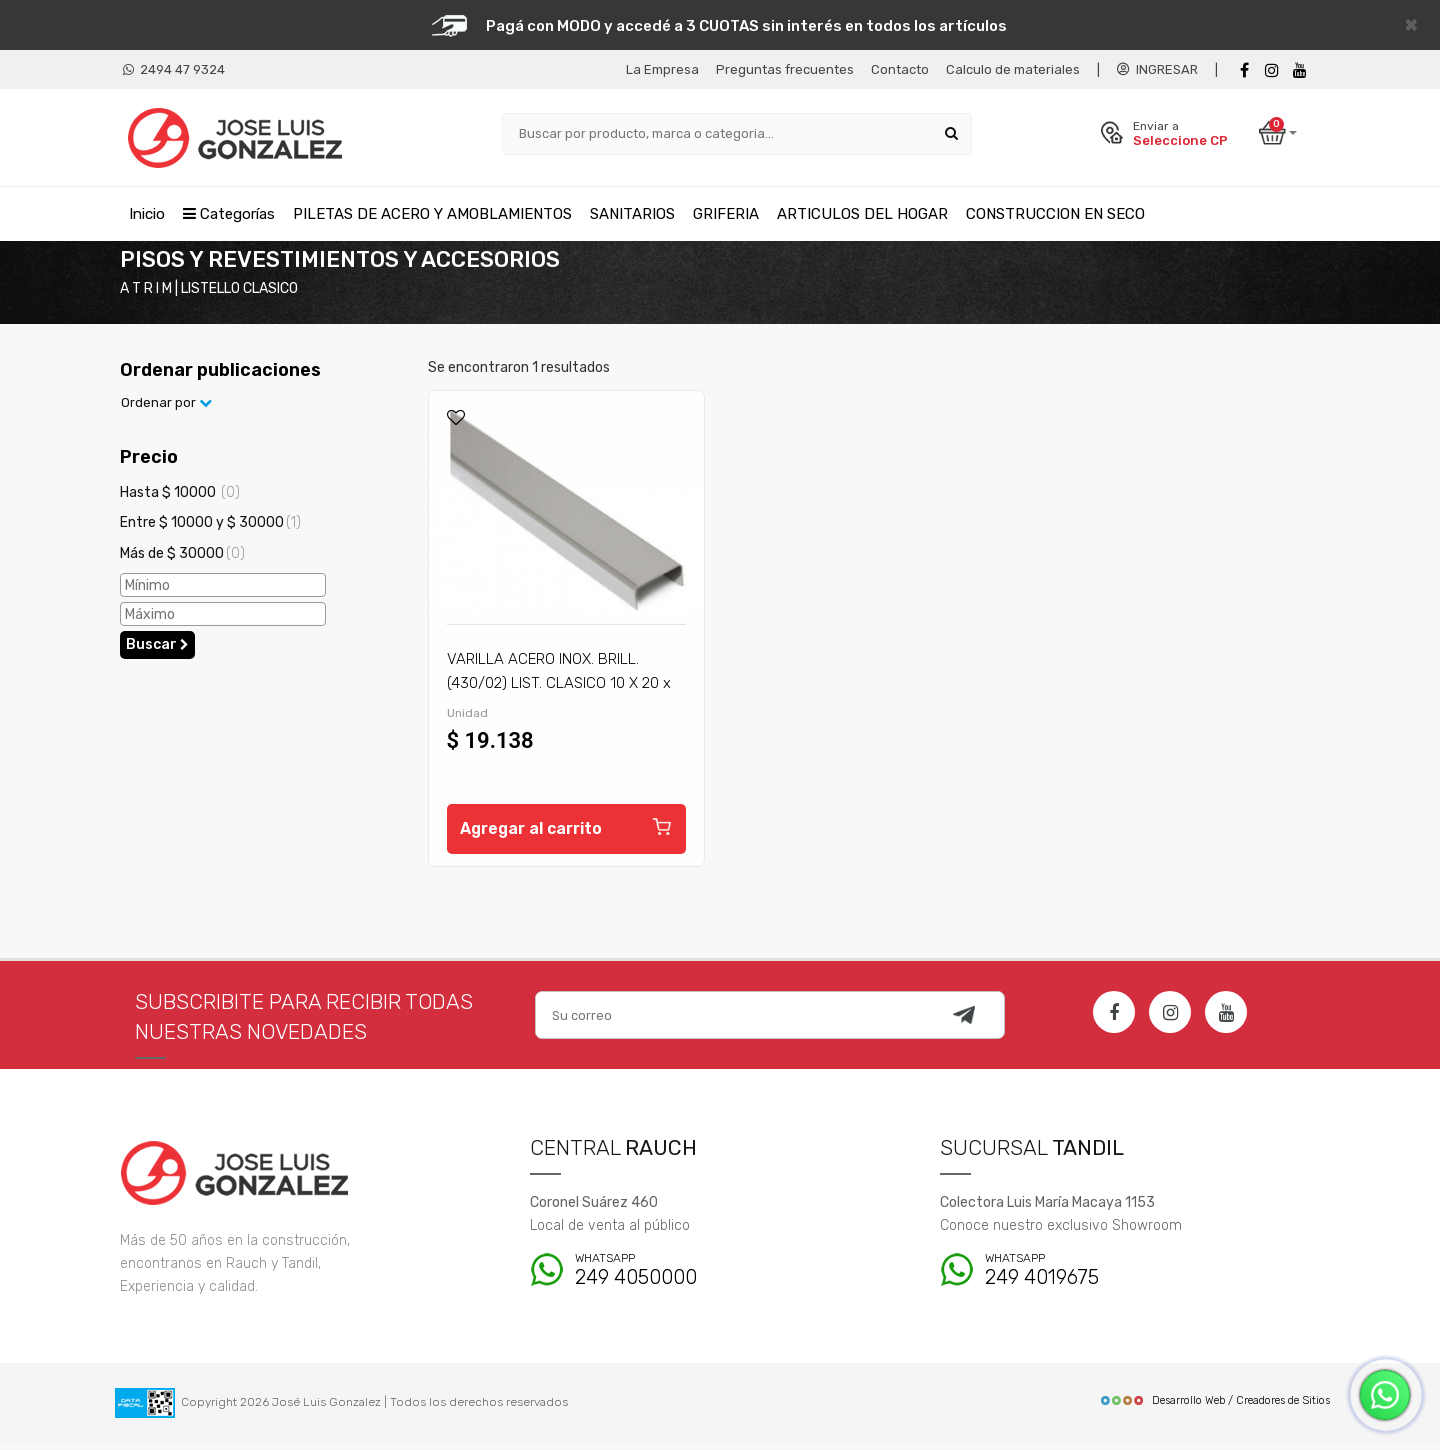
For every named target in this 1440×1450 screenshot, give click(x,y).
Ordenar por (166, 409)
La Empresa (662, 69)
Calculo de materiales (1013, 69)
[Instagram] (1170, 1019)
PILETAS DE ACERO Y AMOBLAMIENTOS (432, 213)
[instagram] (1272, 70)
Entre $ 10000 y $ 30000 (210, 528)
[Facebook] (1244, 70)
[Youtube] (1300, 70)
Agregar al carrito (566, 832)
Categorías (229, 213)
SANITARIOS (632, 213)
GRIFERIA (726, 213)
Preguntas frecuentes (785, 69)
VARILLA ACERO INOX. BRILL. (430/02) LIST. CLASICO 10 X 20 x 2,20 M (559, 689)
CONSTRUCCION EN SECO (1055, 213)
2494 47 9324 (174, 69)
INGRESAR (1157, 69)
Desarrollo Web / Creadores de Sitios (1214, 1407)
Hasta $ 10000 (180, 498)
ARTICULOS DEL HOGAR (862, 213)
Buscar (157, 650)
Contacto (900, 69)
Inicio (147, 213)
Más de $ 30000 (182, 559)
